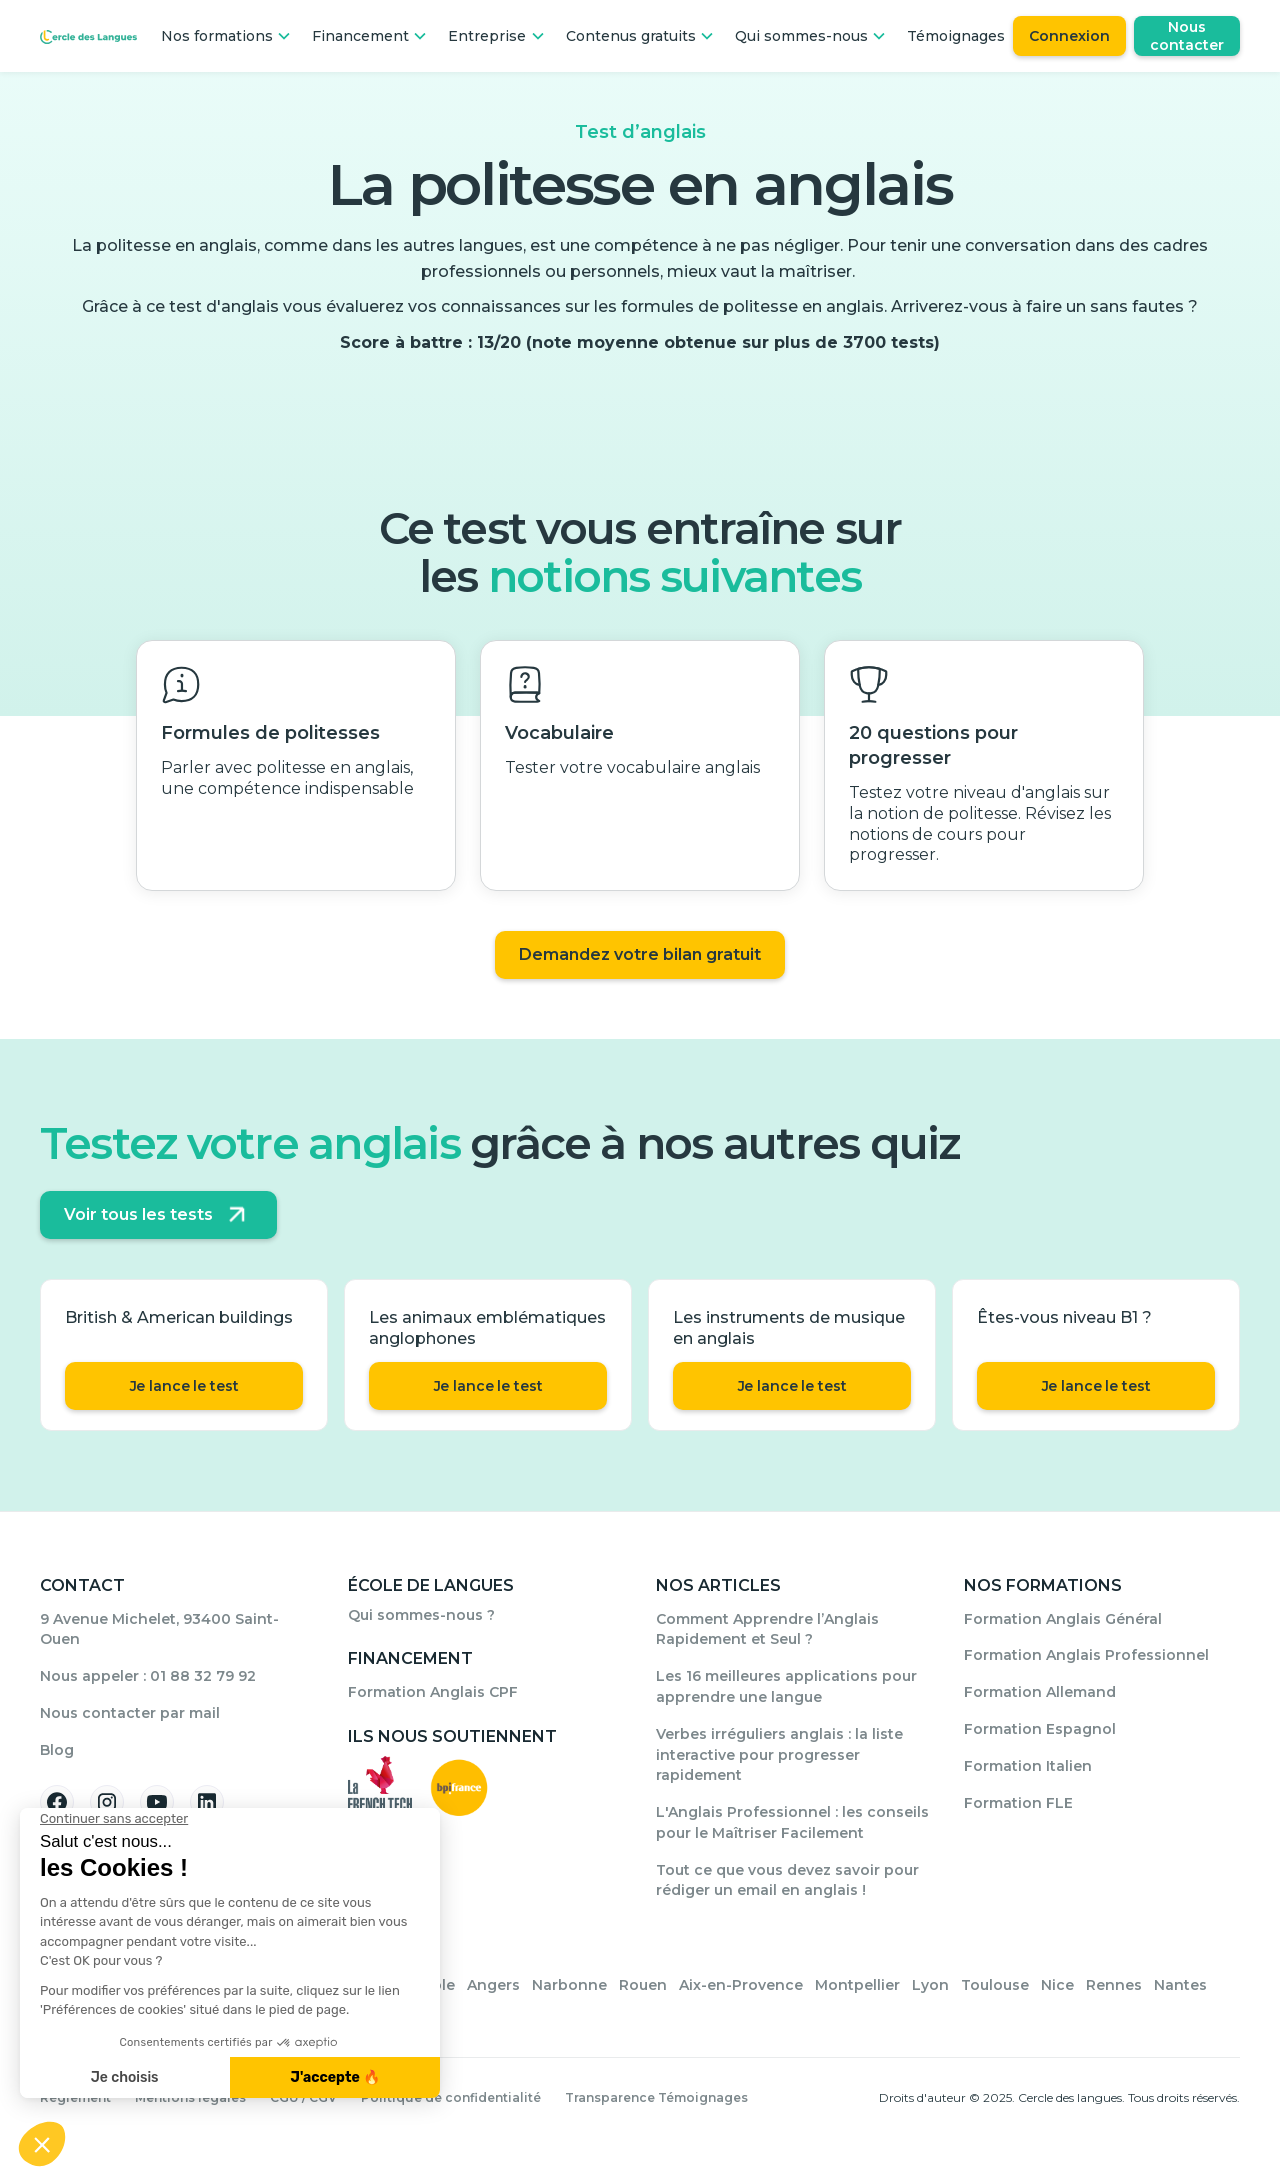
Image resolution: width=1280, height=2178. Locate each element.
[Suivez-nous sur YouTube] (157, 1802)
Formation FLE (1018, 1803)
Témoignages (956, 36)
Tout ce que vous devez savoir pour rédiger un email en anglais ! (787, 1880)
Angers (493, 1985)
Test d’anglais (640, 132)
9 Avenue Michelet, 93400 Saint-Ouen (159, 1629)
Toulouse (995, 1985)
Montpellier (857, 1985)
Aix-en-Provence (741, 1985)
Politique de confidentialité (451, 2097)
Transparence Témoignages (656, 2097)
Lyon (930, 1985)
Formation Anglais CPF (433, 1692)
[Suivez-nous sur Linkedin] (207, 1802)
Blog (57, 1750)
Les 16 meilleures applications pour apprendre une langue (786, 1686)
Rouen (643, 1985)
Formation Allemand (1040, 1692)
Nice (1057, 1985)
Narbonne (569, 1985)
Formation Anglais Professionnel (1086, 1655)
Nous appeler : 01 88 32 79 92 (148, 1676)
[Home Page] (88, 36)
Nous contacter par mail (130, 1713)
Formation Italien (1028, 1766)
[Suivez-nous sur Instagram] (107, 1802)
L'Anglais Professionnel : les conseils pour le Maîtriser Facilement (792, 1822)
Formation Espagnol (1040, 1729)
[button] (226, 36)
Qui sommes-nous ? (421, 1615)
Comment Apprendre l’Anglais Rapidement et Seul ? (767, 1629)
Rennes (1114, 1985)
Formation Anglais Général (1063, 1619)
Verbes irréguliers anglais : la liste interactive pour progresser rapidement (779, 1755)
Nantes (1180, 1985)
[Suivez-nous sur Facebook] (57, 1802)
